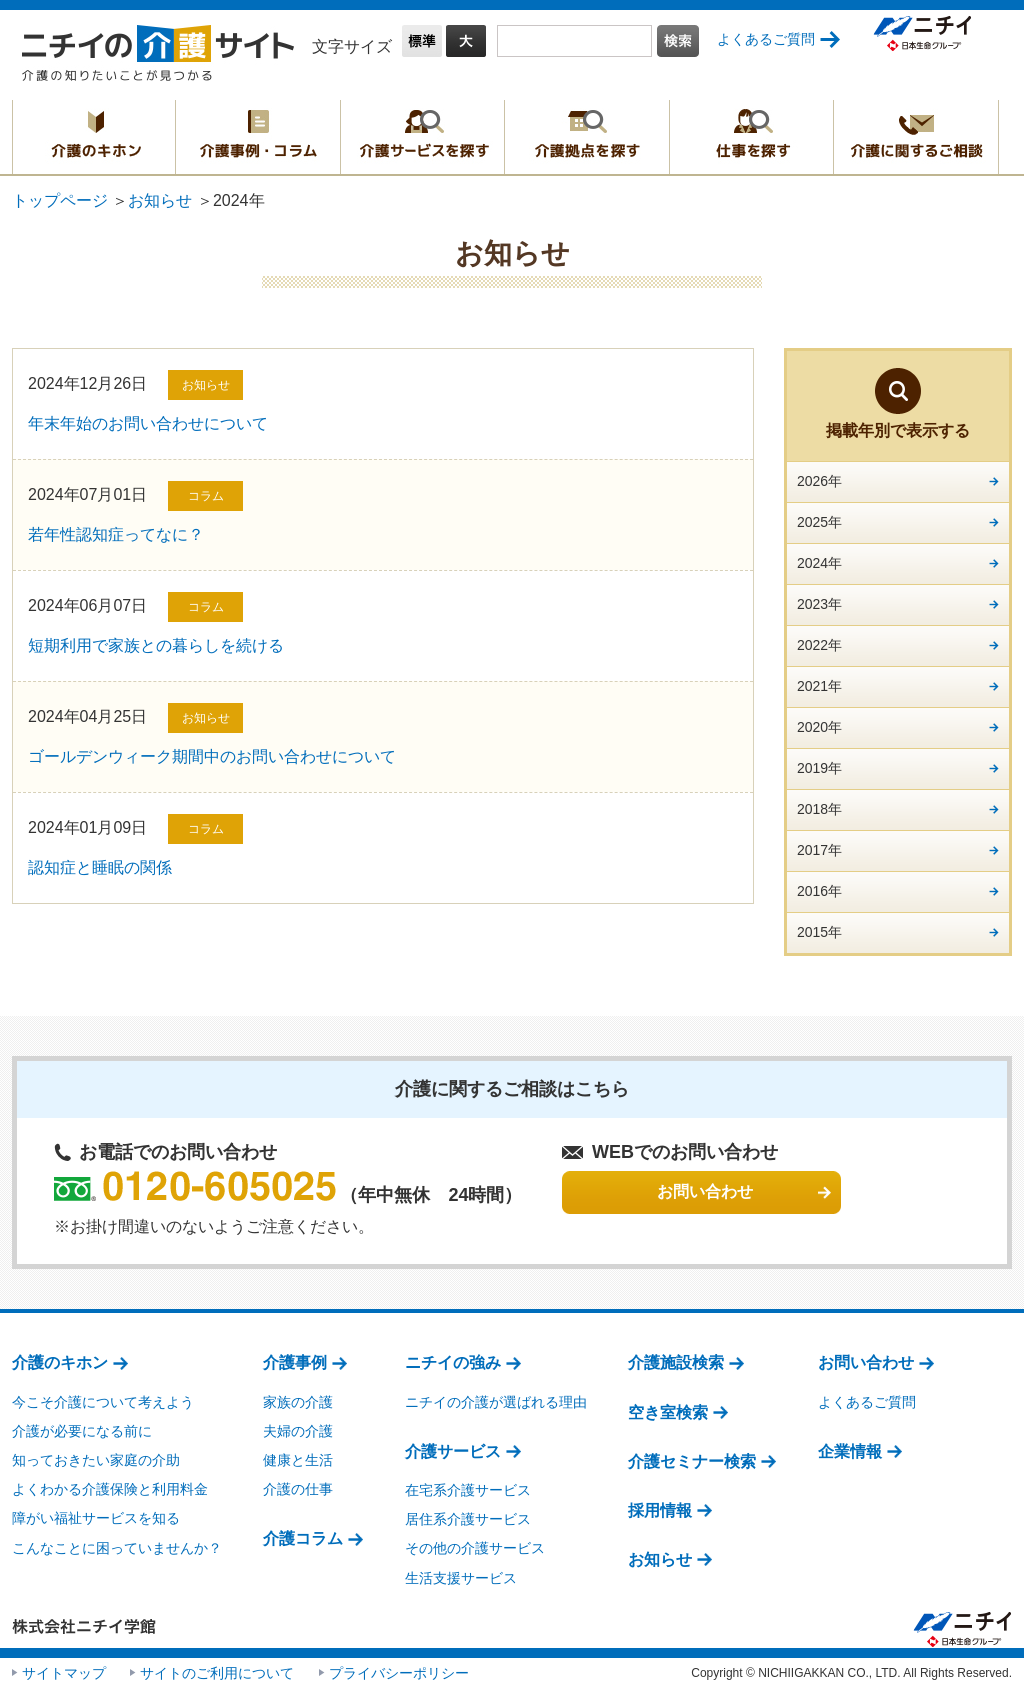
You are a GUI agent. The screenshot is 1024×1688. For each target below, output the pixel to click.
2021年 (819, 686)
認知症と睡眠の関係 (100, 867)
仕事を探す (751, 137)
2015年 (819, 932)
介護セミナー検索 (692, 1461)
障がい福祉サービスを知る (96, 1518)
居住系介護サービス (468, 1519)
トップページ (60, 200)
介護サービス (453, 1451)
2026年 (819, 481)
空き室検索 (668, 1412)
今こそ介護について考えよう (103, 1402)
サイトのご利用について (217, 1673)
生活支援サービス (461, 1578)
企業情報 (850, 1451)
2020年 (819, 727)
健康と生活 (298, 1460)
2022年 (819, 645)
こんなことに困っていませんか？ (117, 1548)
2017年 (819, 850)
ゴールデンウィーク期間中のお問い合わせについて (212, 756)
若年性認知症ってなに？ (116, 534)
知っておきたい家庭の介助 (96, 1460)
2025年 (819, 522)
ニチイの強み (453, 1362)
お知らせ (160, 200)
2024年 (819, 563)
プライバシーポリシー (399, 1673)
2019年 (819, 768)
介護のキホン (94, 137)
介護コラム (303, 1538)
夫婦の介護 (298, 1431)
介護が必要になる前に (82, 1431)
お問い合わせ (866, 1362)
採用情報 (660, 1510)
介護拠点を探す (587, 137)
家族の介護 (298, 1402)
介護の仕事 (298, 1489)
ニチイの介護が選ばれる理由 (496, 1402)
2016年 (819, 891)
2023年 (819, 604)
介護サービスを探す (422, 137)
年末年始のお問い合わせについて (148, 423)
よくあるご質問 (766, 39)
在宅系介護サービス (468, 1490)
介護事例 (295, 1362)
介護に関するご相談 (916, 137)
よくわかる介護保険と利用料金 (110, 1489)
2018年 (819, 809)
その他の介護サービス (475, 1548)
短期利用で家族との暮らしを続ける (156, 645)
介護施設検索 (676, 1362)
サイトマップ (64, 1673)
